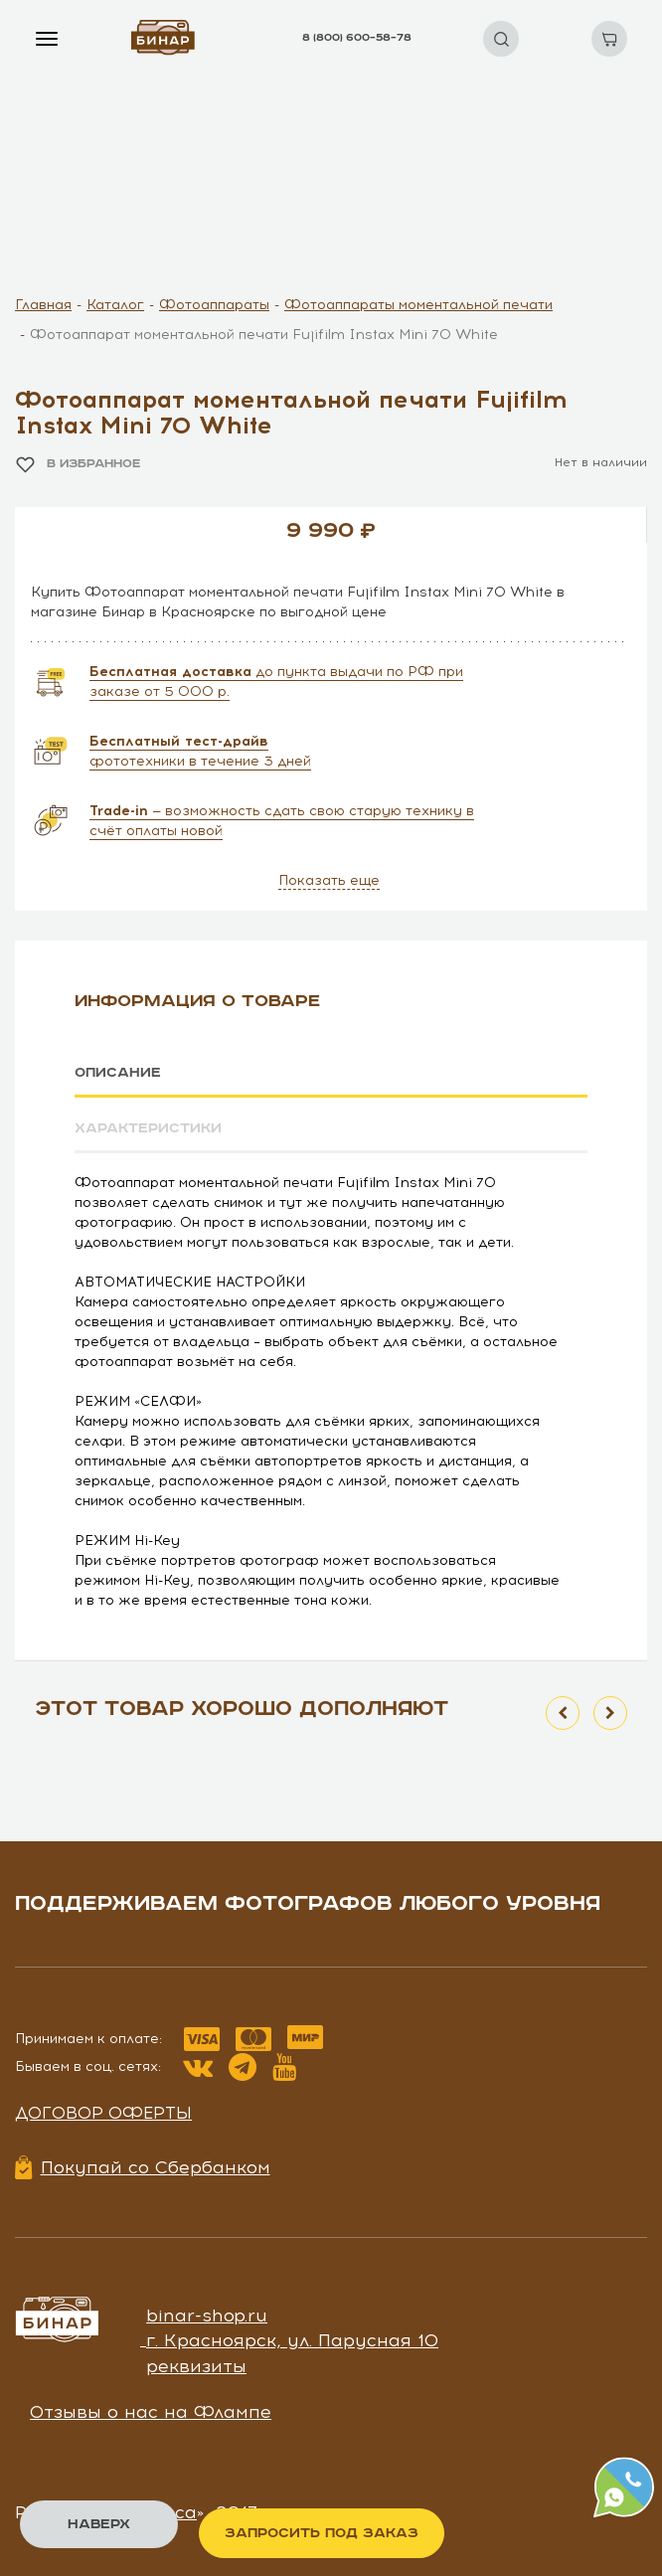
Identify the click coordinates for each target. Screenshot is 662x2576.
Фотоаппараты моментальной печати (418, 304)
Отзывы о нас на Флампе (150, 2412)
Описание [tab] (118, 1073)
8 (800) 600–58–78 (357, 38)
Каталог (115, 304)
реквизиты (196, 2366)
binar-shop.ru (206, 2314)
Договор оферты (103, 2113)
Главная (43, 304)
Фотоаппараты (214, 304)
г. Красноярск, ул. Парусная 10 (292, 2340)
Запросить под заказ (321, 2533)
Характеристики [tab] (148, 1128)
